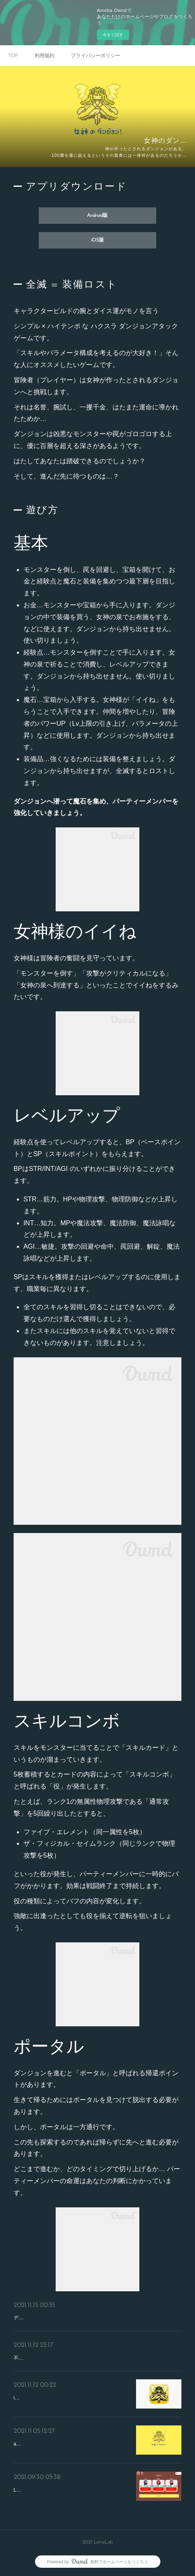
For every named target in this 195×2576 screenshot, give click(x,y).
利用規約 (44, 55)
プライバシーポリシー (95, 55)
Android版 (97, 215)
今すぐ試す (113, 35)
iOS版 (97, 240)
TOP (13, 55)
